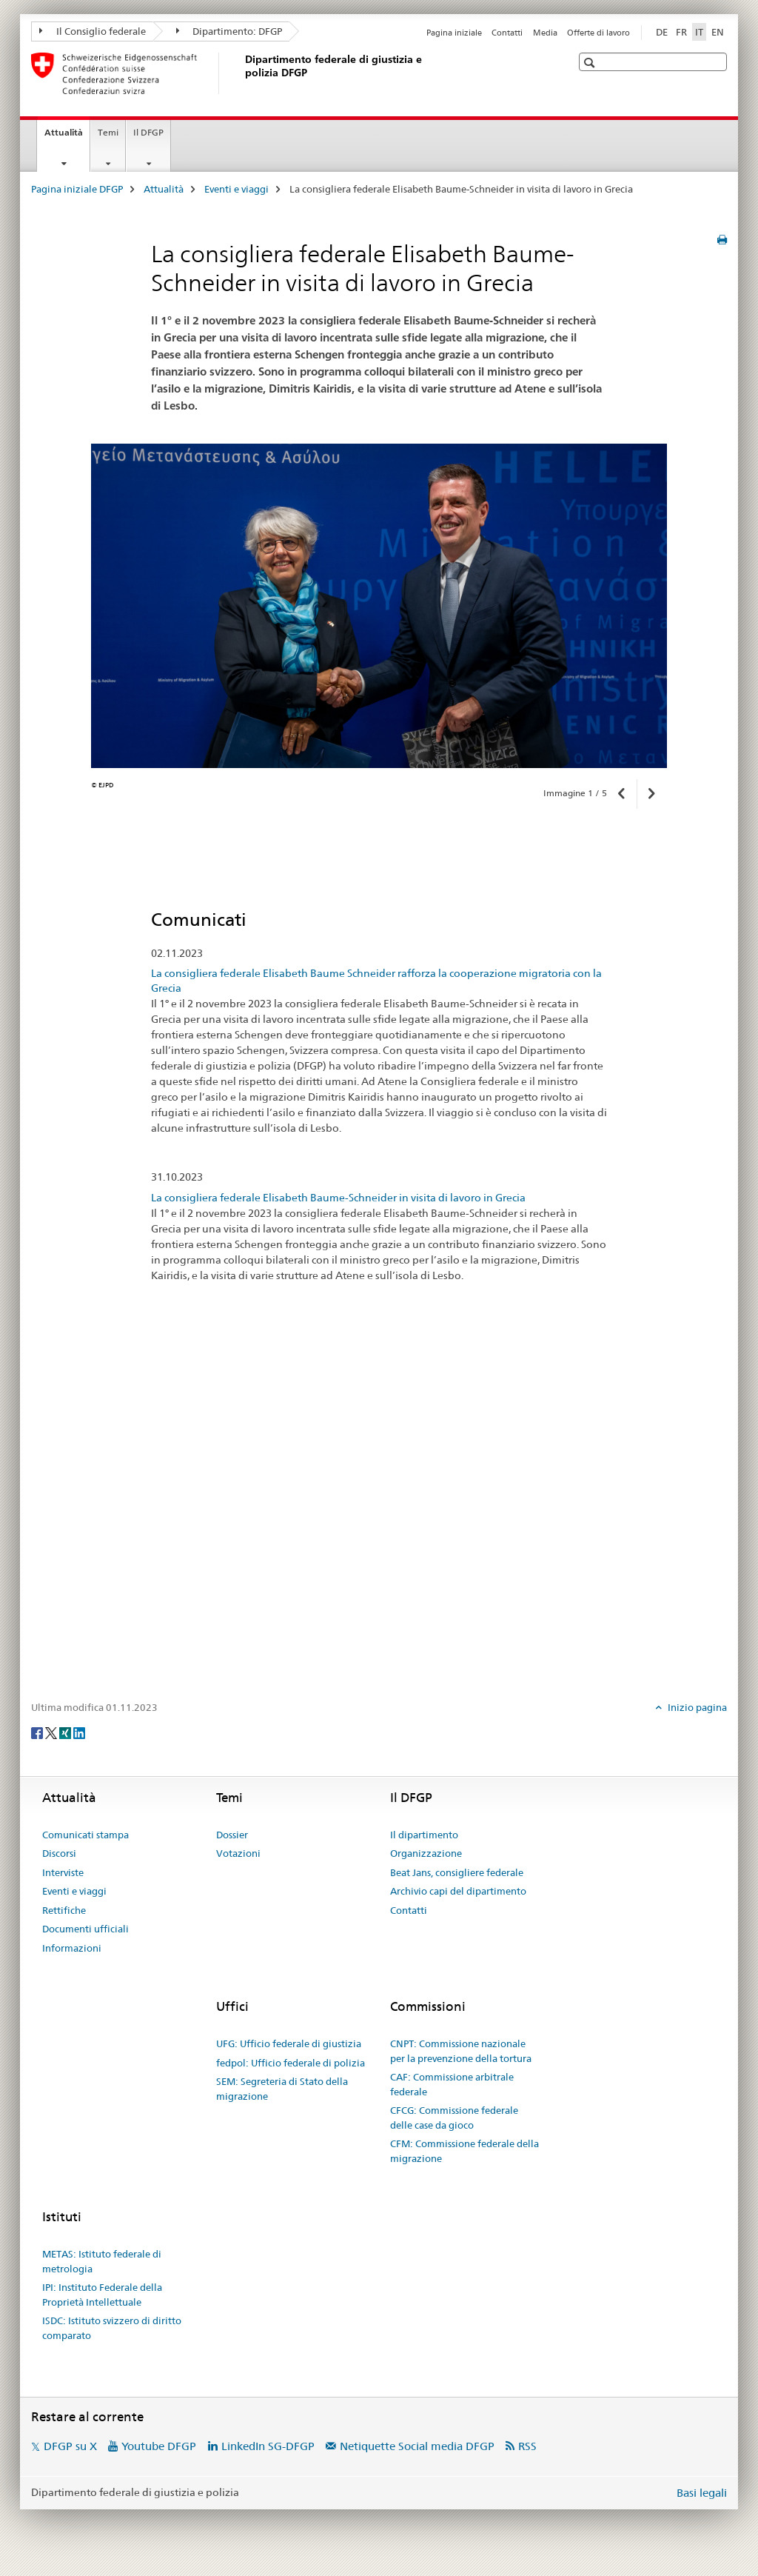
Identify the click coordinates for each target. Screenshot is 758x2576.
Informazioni (71, 1948)
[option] (379, 606)
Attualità (67, 137)
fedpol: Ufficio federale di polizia (290, 2063)
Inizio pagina (696, 1707)
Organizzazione (426, 1853)
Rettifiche (64, 1910)
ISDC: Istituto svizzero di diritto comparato (111, 2328)
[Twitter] (52, 1732)
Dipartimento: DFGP (229, 31)
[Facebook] (38, 1732)
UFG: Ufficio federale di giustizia (288, 2043)
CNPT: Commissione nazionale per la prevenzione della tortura (460, 2051)
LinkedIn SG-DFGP (268, 2446)
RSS (527, 2446)
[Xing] (66, 1732)
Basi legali (702, 2493)
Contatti (507, 32)
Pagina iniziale (454, 32)
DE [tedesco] (662, 32)
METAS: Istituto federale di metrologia (101, 2261)
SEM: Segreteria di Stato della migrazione (282, 2088)
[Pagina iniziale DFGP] (242, 73)
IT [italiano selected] (699, 32)
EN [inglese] (717, 32)
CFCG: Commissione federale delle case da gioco (454, 2117)
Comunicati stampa (85, 1835)
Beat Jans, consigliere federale (456, 1872)
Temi (108, 132)
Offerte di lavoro (598, 32)
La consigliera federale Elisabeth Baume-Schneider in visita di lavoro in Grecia (338, 1198)
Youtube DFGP (158, 2446)
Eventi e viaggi (236, 189)
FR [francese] (681, 32)
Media (545, 32)
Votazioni (238, 1853)
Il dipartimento (424, 1835)
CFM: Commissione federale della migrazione (464, 2151)
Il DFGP (148, 132)
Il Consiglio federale (92, 31)
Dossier (232, 1835)
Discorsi (59, 1853)
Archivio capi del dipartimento (458, 1891)
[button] (591, 62)
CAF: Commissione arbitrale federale (452, 2084)
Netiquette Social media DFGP (417, 2446)
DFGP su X (70, 2446)
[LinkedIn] (79, 1732)
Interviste (63, 1872)
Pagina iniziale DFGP (77, 189)
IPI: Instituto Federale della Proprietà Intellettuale (102, 2294)
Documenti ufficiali (85, 1929)
